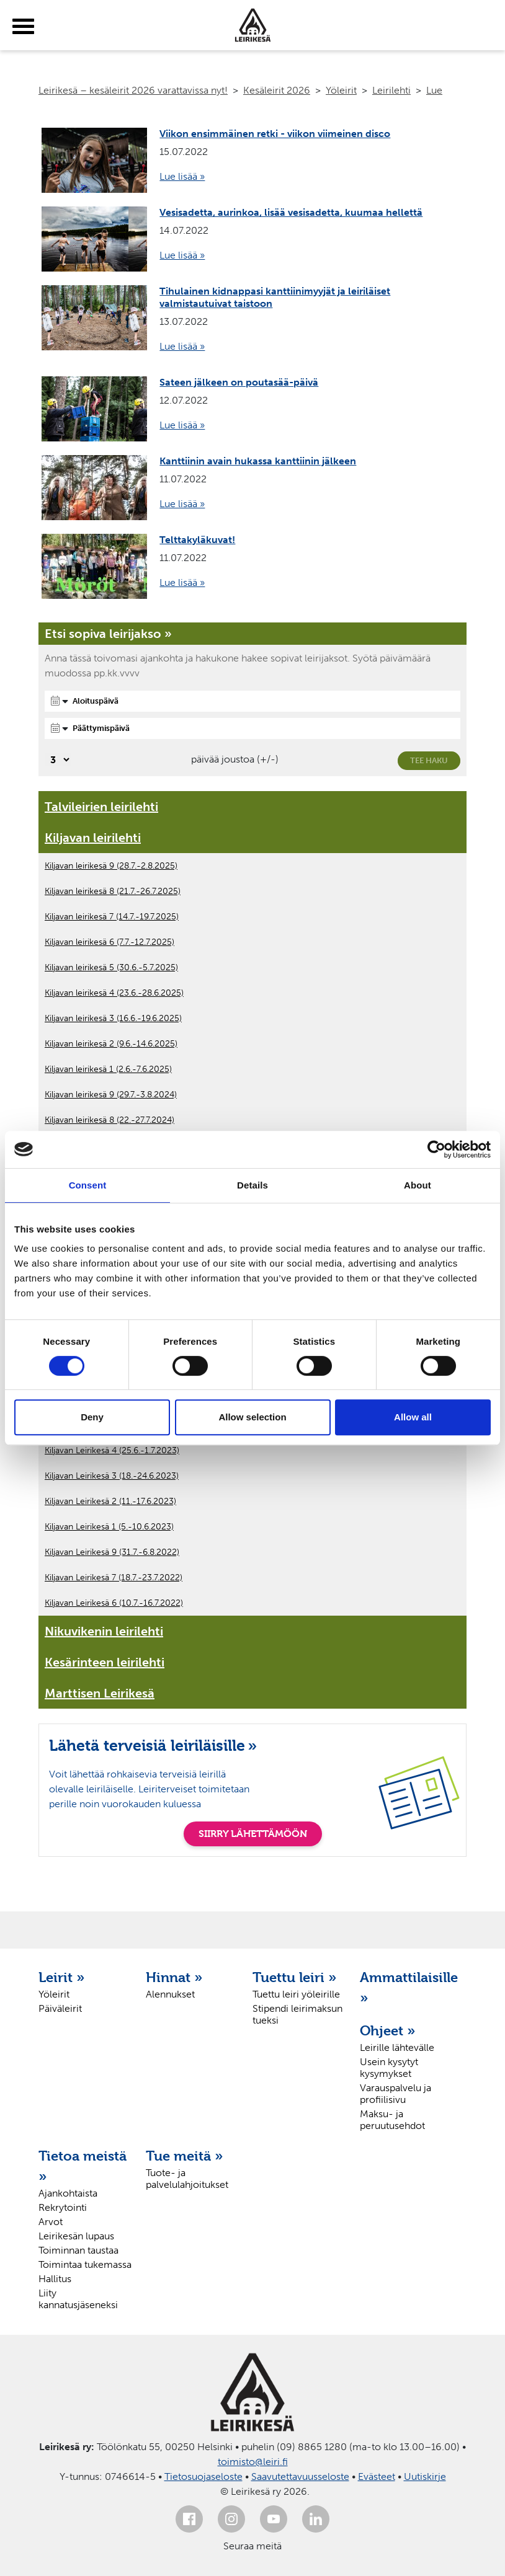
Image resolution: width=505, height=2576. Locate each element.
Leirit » (61, 1977)
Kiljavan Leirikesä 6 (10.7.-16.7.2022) (114, 1603)
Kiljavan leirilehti (93, 837)
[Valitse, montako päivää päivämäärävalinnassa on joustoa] (58, 759)
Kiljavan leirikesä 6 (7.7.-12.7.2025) (109, 942)
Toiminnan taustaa (78, 2250)
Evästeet (376, 2476)
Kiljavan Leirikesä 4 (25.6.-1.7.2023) (112, 1450)
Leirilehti (391, 90)
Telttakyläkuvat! (197, 540)
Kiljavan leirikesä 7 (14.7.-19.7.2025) (112, 916)
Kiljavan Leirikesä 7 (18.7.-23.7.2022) (113, 1577)
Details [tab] (252, 1185)
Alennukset (170, 1994)
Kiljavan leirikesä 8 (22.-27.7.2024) (109, 1120)
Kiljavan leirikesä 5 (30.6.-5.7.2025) (111, 967)
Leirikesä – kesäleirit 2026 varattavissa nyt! (133, 90)
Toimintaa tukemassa (85, 2264)
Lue (434, 90)
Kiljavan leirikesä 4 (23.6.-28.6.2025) (114, 993)
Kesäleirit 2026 (276, 90)
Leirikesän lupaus (76, 2236)
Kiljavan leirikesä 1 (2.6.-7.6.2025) (108, 1069)
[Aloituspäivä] (252, 701)
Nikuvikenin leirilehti (104, 1631)
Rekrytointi (62, 2207)
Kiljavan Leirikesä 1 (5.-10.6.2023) (109, 1526)
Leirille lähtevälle (397, 2047)
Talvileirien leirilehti (101, 806)
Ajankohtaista (67, 2193)
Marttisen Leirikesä (99, 1693)
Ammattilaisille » (407, 1987)
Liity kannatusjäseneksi (78, 2299)
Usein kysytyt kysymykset (389, 2067)
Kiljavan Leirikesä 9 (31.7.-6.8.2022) (112, 1552)
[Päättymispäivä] (252, 728)
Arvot (50, 2222)
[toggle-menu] (23, 27)
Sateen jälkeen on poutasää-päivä (238, 382)
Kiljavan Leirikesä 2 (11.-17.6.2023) (110, 1501)
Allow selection (252, 1417)
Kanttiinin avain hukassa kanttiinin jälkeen (257, 461)
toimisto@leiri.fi (253, 2462)
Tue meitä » (184, 2156)
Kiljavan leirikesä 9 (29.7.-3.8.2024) (111, 1094)
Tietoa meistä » (82, 2166)
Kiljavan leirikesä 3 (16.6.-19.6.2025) (113, 1018)
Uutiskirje (425, 2476)
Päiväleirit (60, 2008)
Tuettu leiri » (295, 1977)
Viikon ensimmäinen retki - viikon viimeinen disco (274, 133)
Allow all (413, 1417)
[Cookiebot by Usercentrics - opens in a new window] (436, 1149)
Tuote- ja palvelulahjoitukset (187, 2178)
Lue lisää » (182, 176)
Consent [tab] (88, 1185)
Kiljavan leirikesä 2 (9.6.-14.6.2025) (111, 1043)
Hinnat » (174, 1977)
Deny (92, 1417)
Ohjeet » (388, 2030)
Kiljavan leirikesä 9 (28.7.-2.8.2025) (111, 866)
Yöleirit (341, 90)
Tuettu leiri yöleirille (296, 1994)
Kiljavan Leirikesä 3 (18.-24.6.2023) (112, 1476)
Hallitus (54, 2279)
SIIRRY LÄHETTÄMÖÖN (253, 1833)
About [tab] (417, 1185)
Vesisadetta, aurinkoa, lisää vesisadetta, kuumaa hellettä (290, 212)
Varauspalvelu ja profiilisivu (395, 2093)
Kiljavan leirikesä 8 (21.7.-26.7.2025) (113, 891)
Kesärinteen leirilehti (104, 1662)
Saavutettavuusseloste (300, 2476)
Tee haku (429, 760)
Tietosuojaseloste (203, 2476)
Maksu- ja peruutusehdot (392, 2119)
